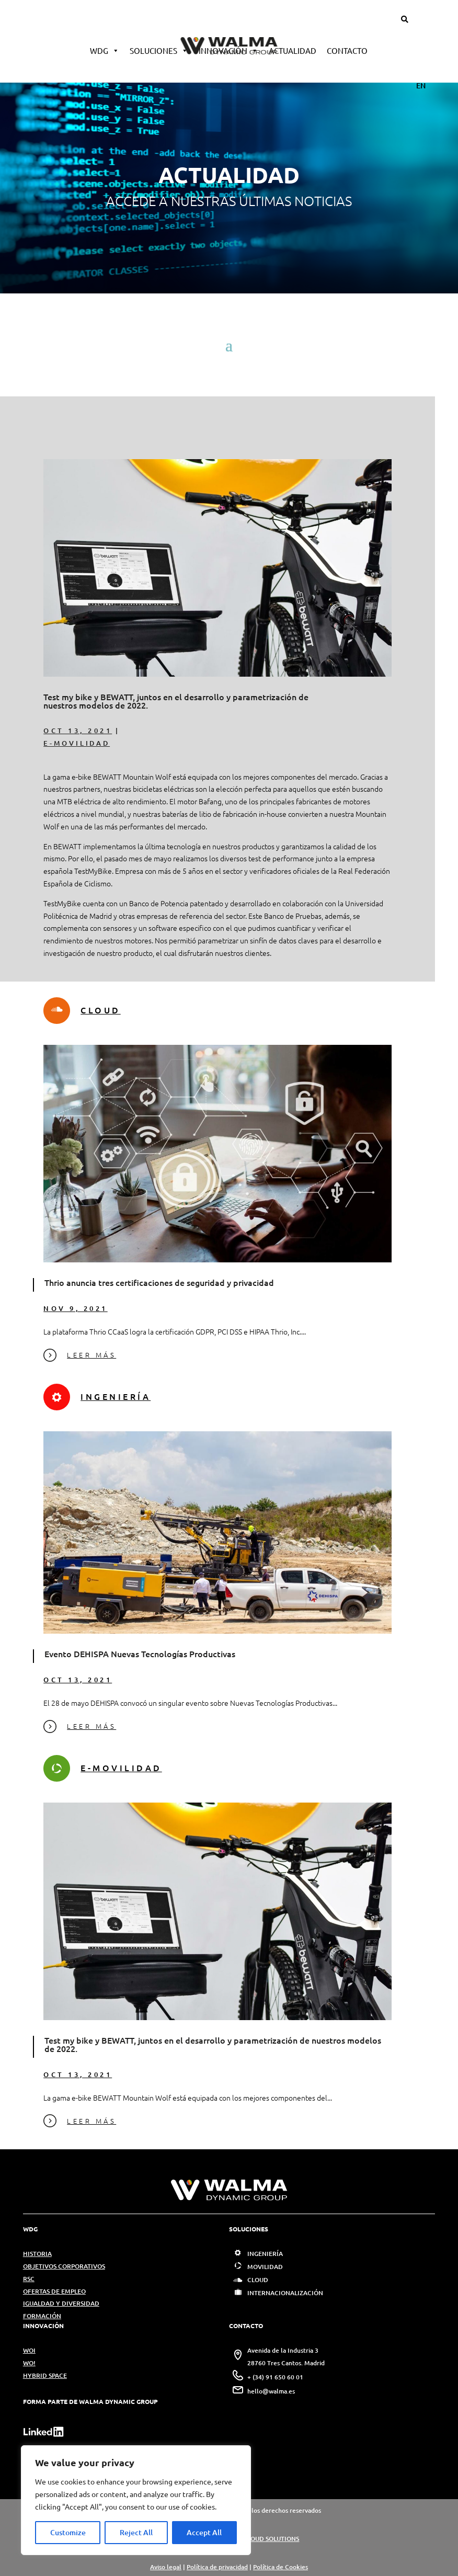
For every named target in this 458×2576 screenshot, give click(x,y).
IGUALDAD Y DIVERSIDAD (61, 2303)
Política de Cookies (280, 2566)
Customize (68, 2532)
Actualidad (292, 50)
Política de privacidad (217, 2566)
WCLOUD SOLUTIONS (268, 2538)
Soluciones (159, 50)
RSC (29, 2278)
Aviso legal (165, 2566)
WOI (29, 2350)
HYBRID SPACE (45, 2375)
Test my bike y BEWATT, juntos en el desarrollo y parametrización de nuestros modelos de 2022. (175, 701)
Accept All (204, 2532)
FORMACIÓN (42, 2315)
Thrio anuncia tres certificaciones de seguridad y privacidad (159, 1282)
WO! (29, 2362)
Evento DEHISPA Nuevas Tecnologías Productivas (139, 1653)
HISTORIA (37, 2253)
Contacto (347, 50)
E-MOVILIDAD (76, 743)
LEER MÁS (79, 1355)
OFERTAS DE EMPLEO (54, 2291)
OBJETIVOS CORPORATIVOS (64, 2266)
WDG (104, 50)
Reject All (136, 2532)
